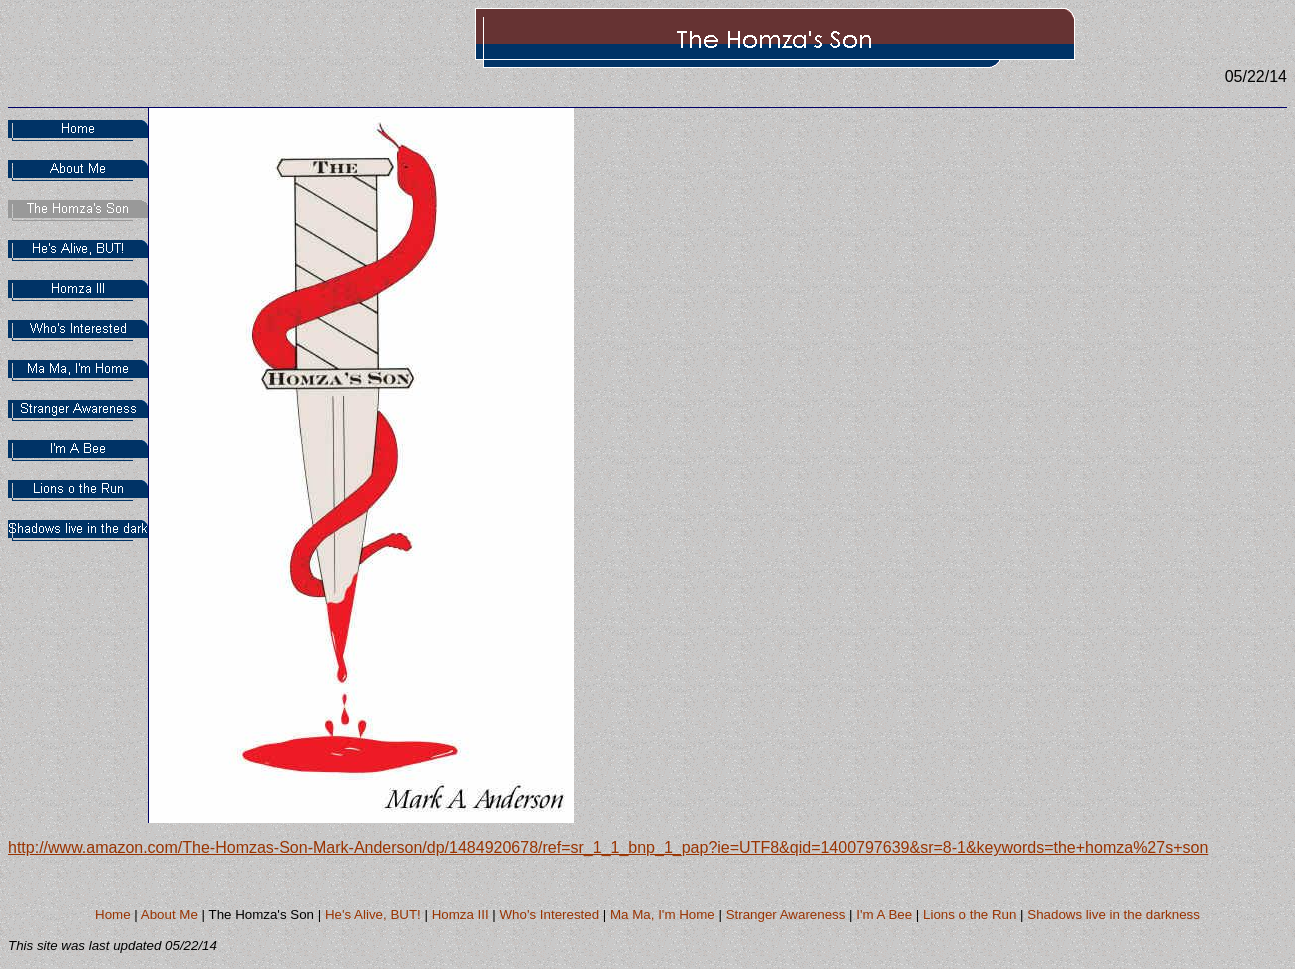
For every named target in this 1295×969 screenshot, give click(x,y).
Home (113, 914)
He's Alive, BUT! (373, 914)
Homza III (460, 914)
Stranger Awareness (786, 914)
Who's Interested (550, 914)
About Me (169, 914)
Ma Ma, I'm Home (662, 914)
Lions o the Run (969, 914)
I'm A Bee (884, 914)
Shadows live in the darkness (1113, 914)
